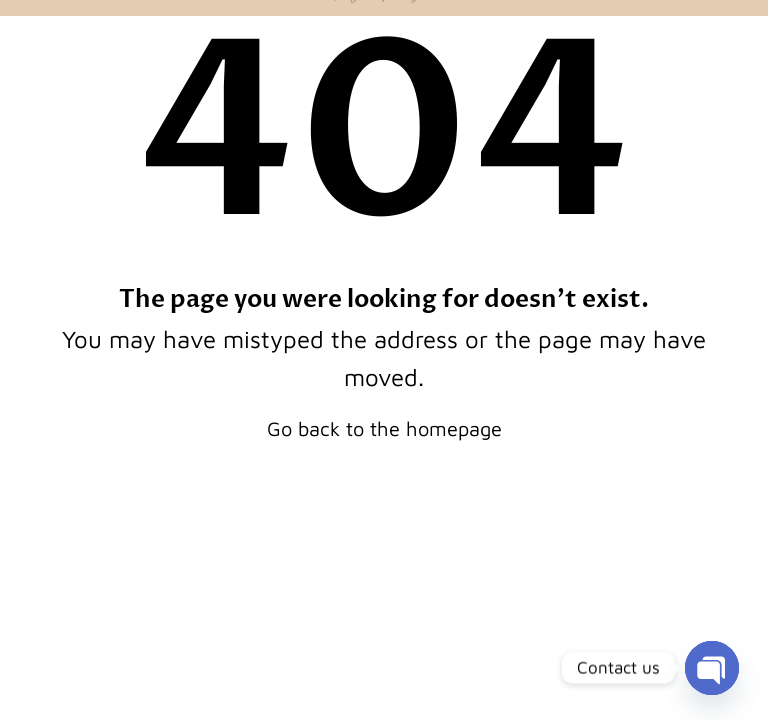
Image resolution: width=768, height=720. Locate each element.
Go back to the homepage (384, 428)
